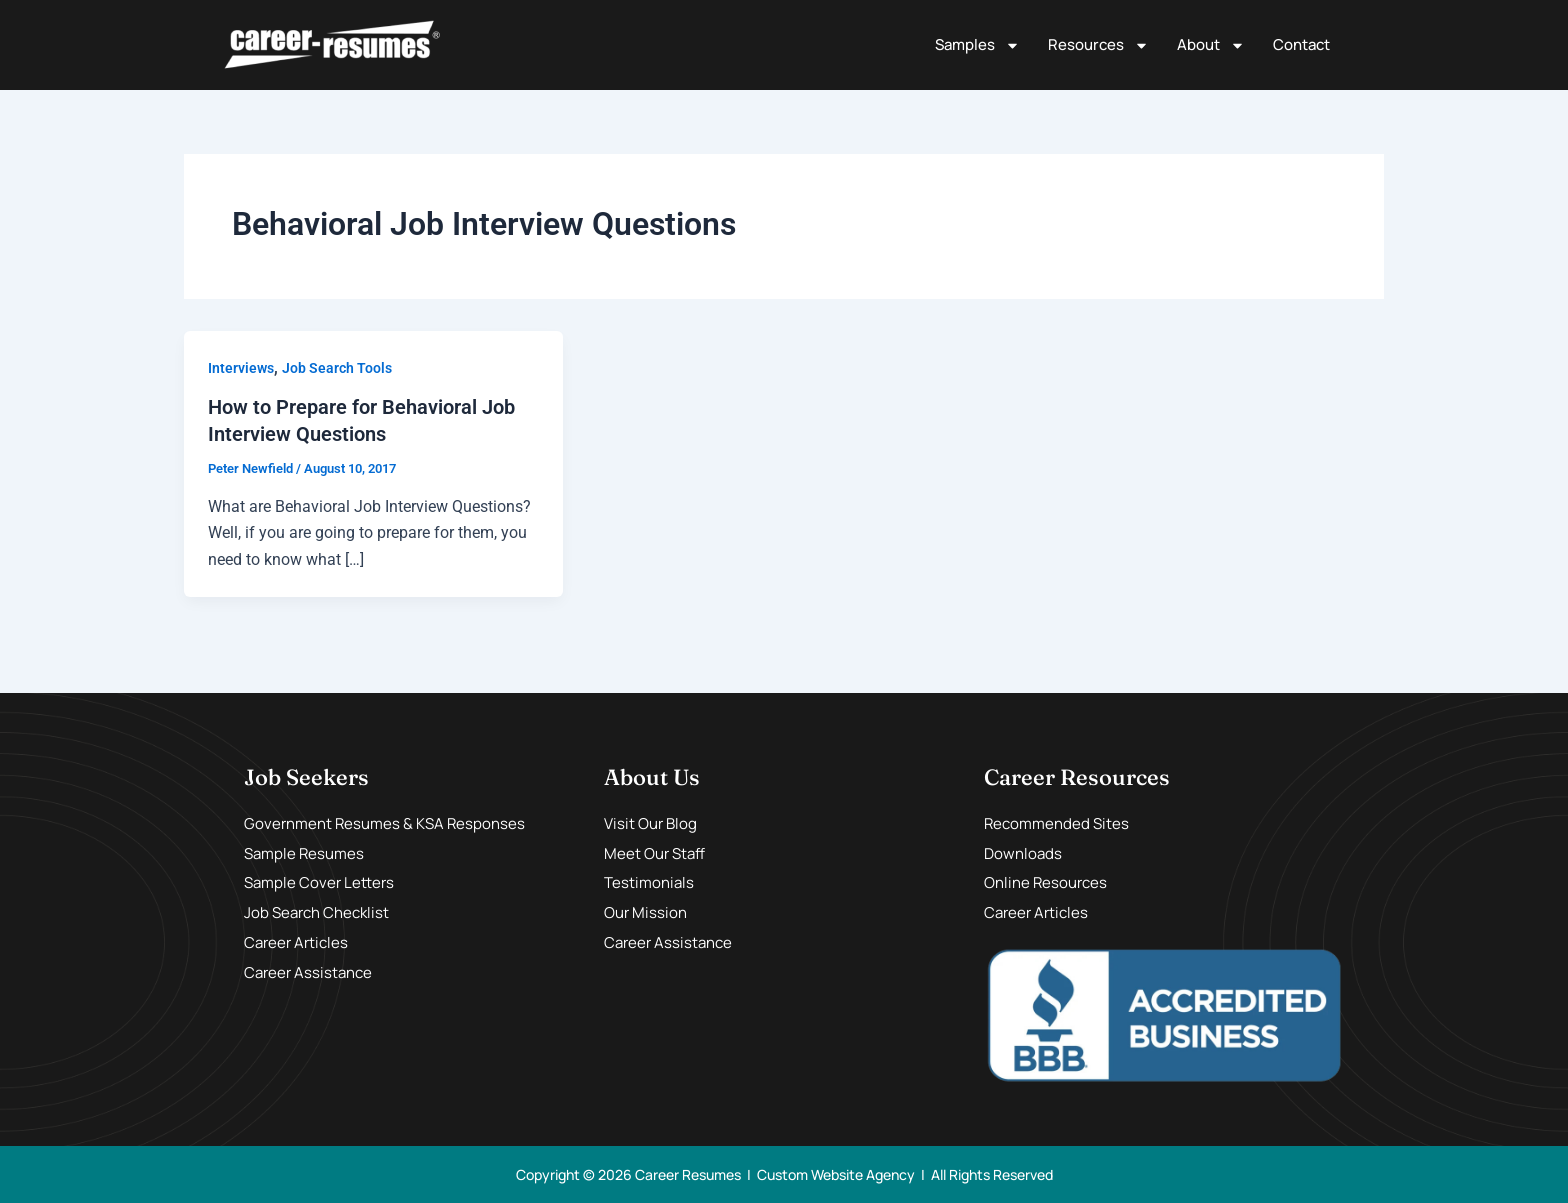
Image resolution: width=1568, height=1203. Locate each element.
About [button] (1211, 45)
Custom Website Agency (836, 1173)
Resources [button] (1098, 45)
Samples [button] (977, 45)
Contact (1301, 44)
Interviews (241, 368)
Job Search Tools (337, 368)
